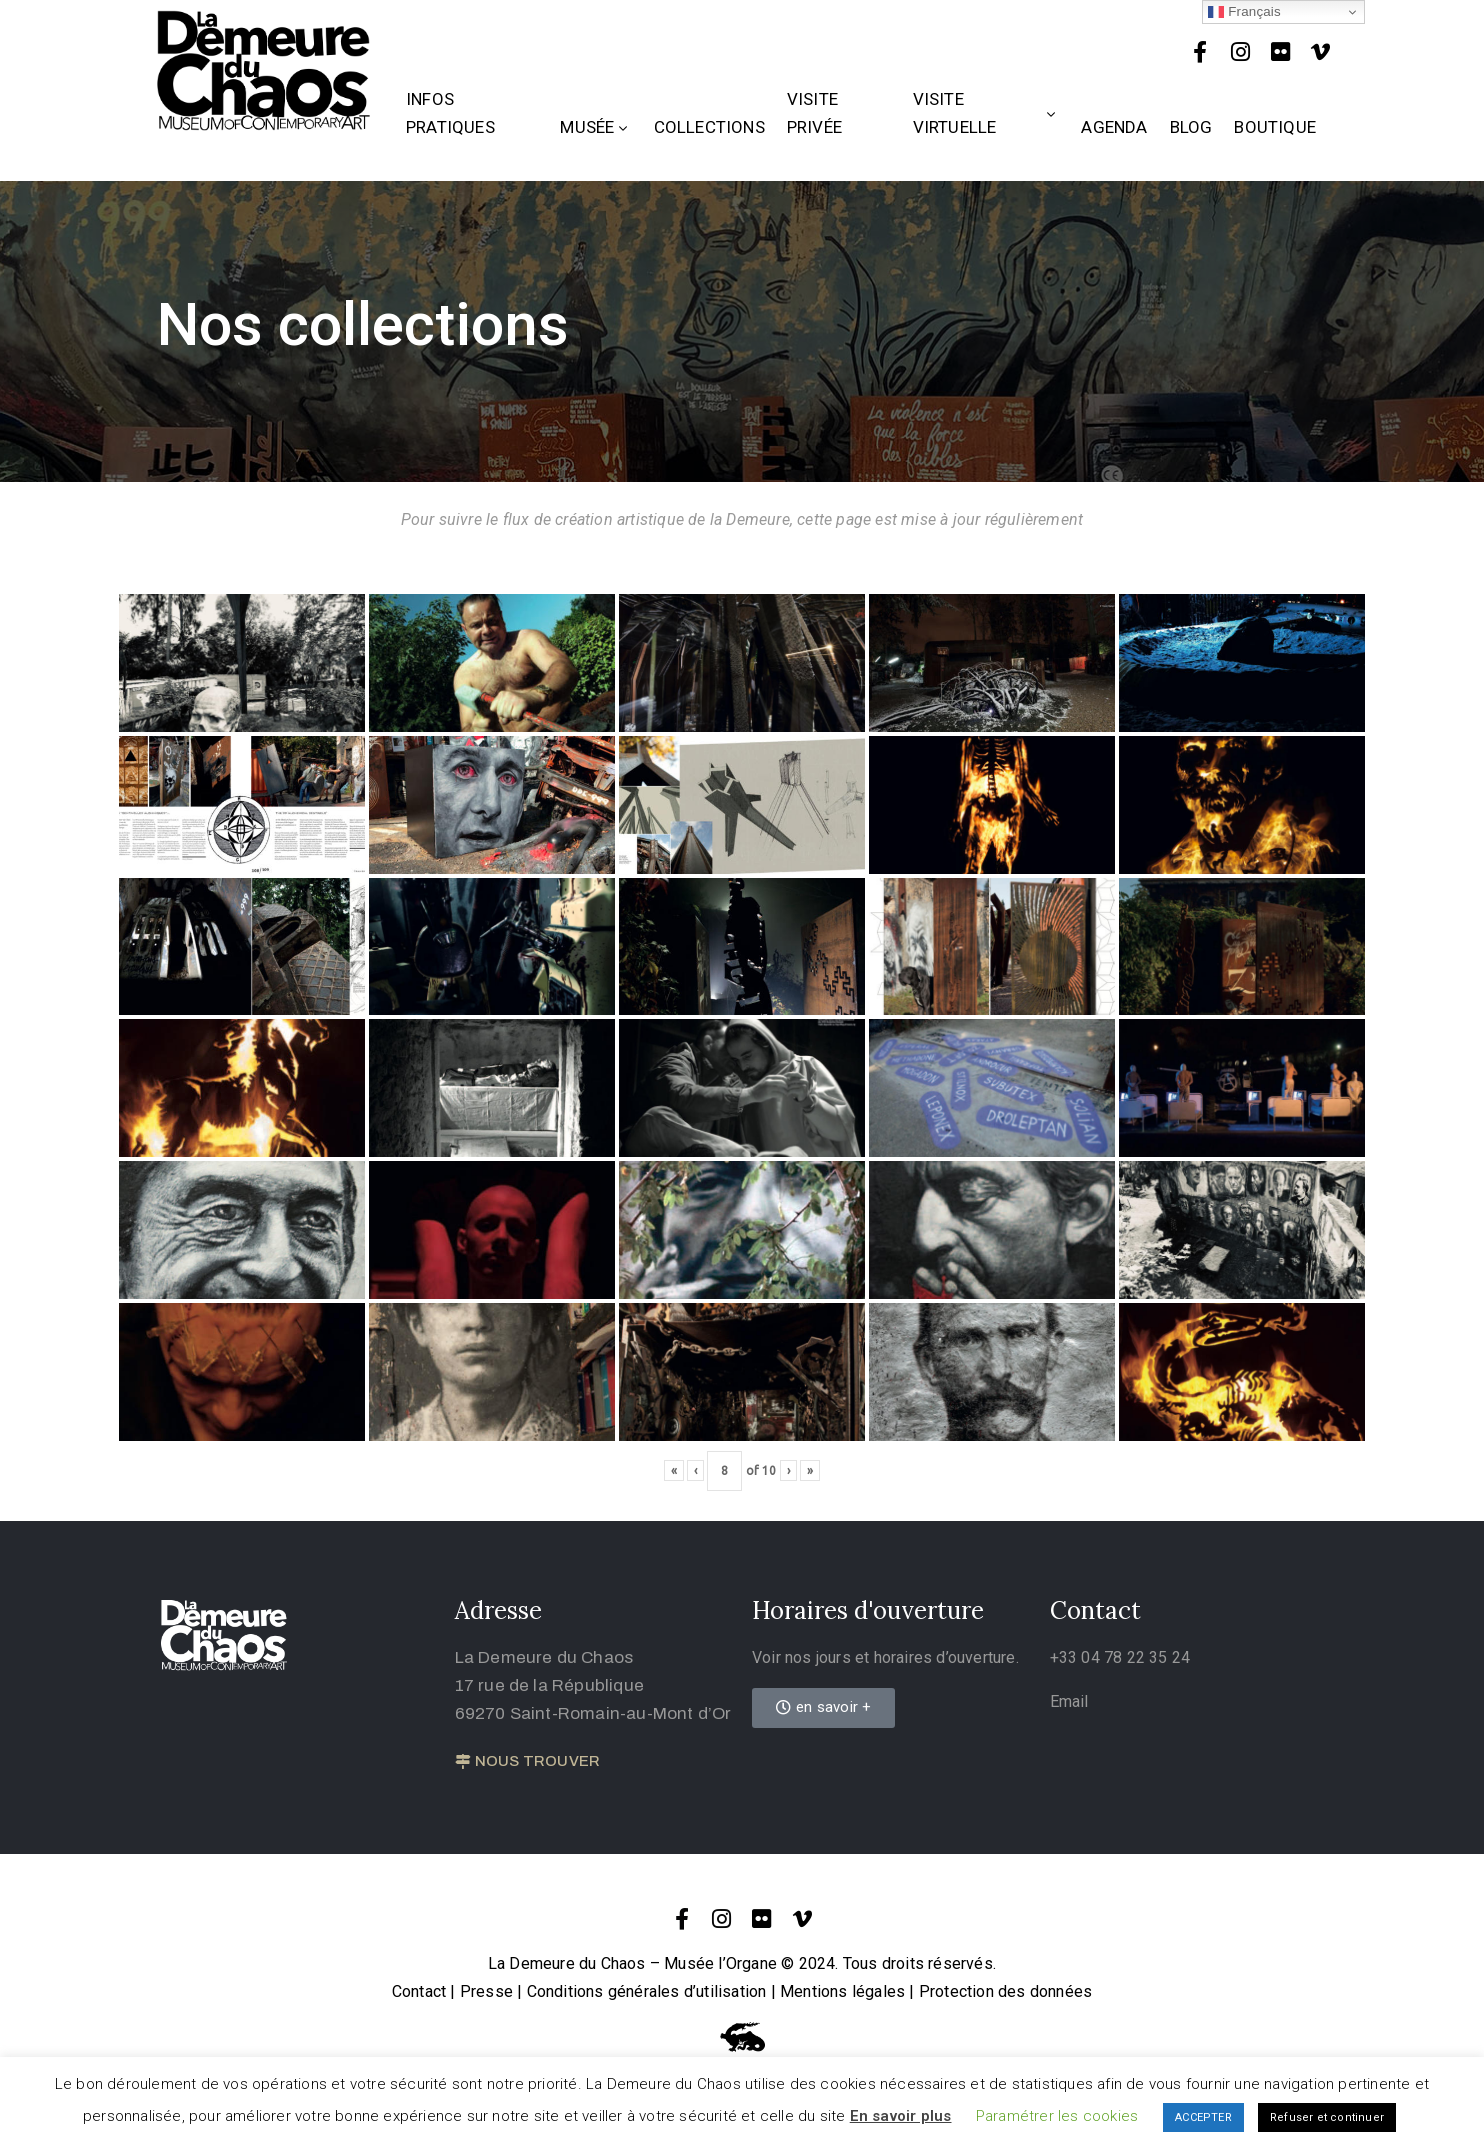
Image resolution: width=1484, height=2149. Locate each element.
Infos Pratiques (450, 113)
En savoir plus (901, 2116)
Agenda (1114, 127)
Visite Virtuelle (986, 113)
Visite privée (814, 113)
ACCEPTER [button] (1203, 2117)
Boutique (1275, 127)
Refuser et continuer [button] (1327, 2117)
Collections (709, 127)
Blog (1191, 127)
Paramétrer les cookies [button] (1057, 2116)
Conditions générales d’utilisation (647, 1991)
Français (1244, 12)
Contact (419, 1991)
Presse (486, 1991)
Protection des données (1005, 1991)
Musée (595, 127)
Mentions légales (842, 1991)
